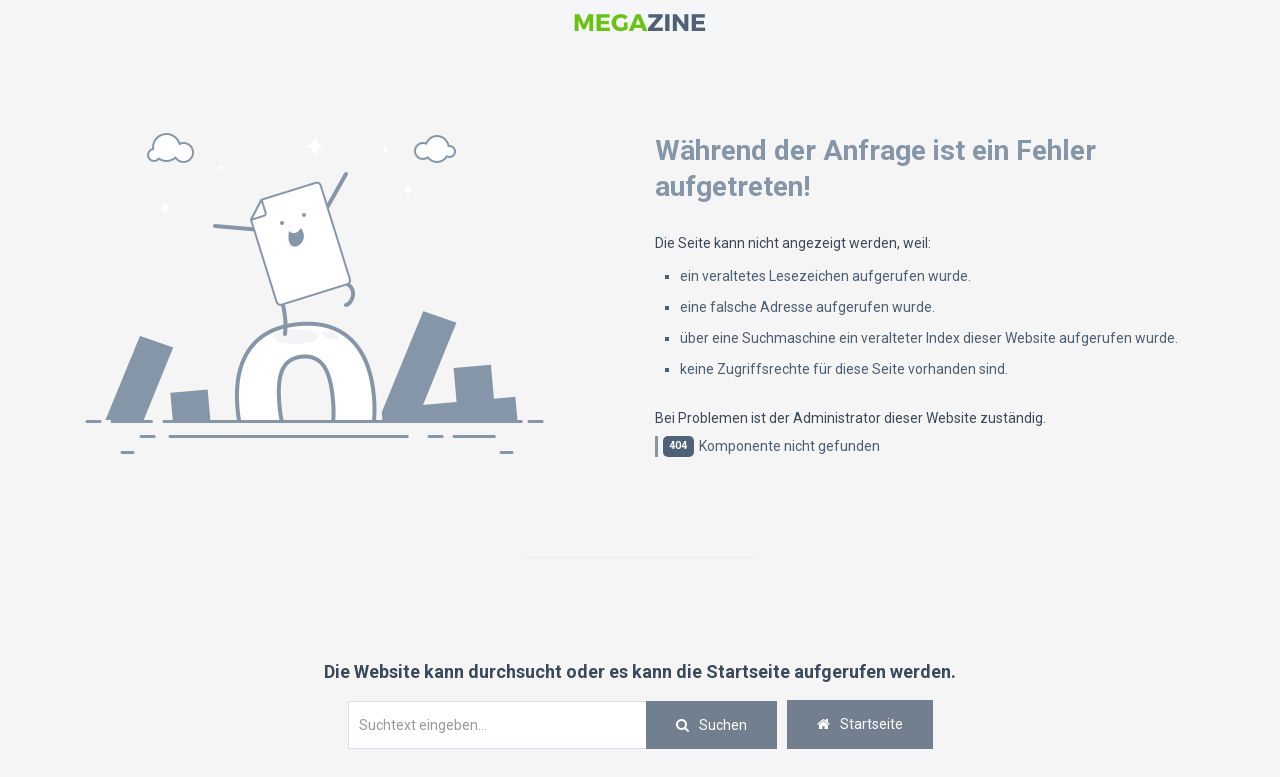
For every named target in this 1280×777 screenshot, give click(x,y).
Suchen (723, 725)
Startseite (860, 724)
